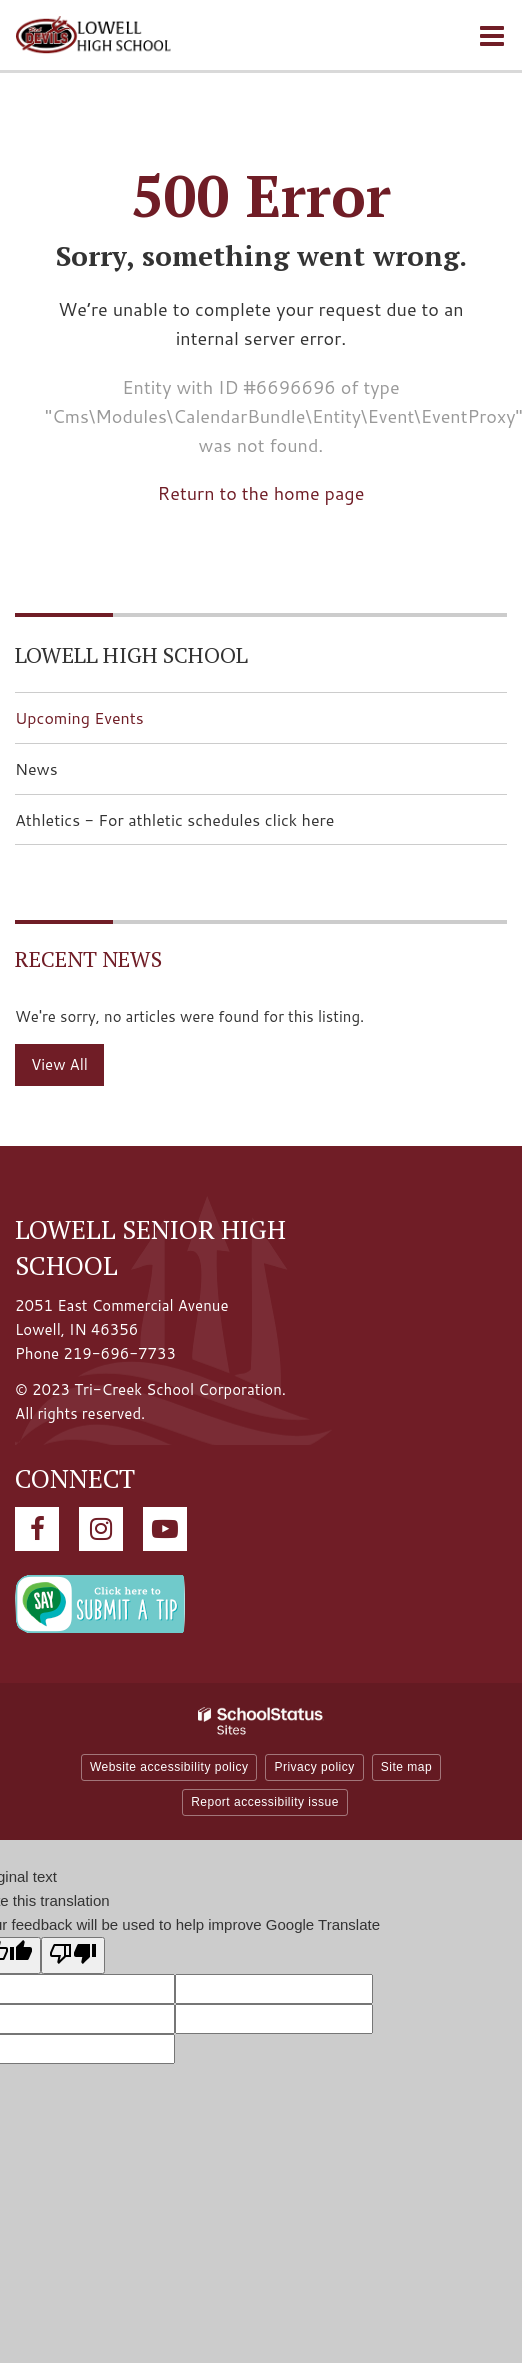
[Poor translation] (73, 1955)
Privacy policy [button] (314, 1767)
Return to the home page (261, 493)
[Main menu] (492, 35)
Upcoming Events (79, 717)
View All (59, 1064)
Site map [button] (406, 1767)
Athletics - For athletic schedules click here (206, 825)
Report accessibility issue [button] (265, 1802)
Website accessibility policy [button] (169, 1767)
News (36, 768)
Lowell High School (131, 654)
